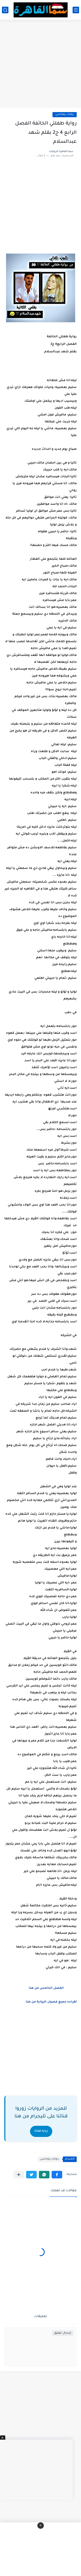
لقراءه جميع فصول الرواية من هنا (51, 2002)
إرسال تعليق (62, 2333)
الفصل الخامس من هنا (46, 1988)
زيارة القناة (41, 2131)
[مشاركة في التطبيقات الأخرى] (18, 2174)
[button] (57, 2174)
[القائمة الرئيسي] (76, 10)
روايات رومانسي (64, 114)
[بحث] (5, 10)
